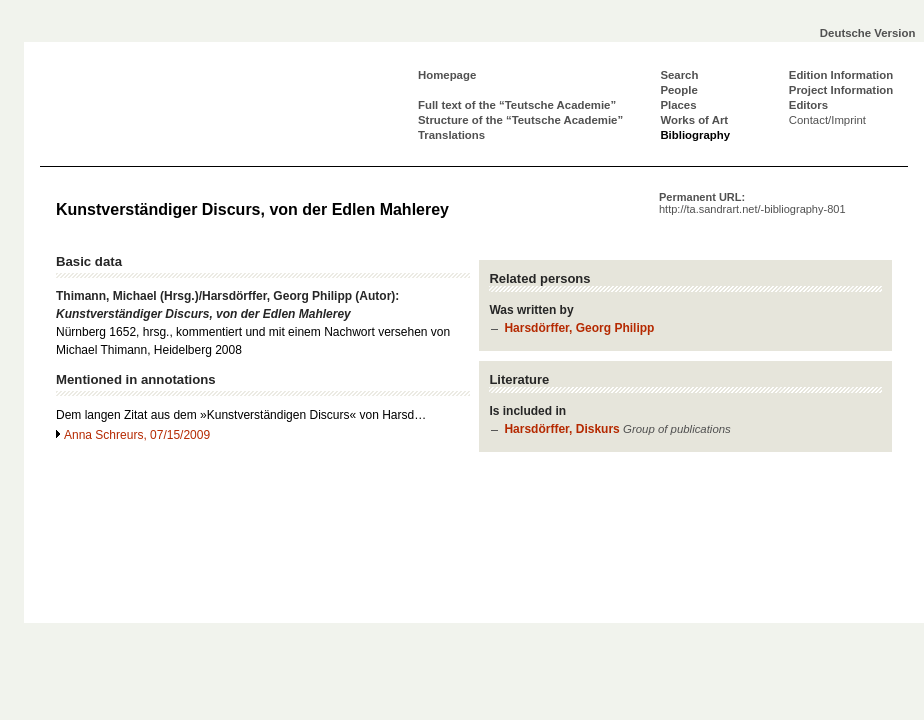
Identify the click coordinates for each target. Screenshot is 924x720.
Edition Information (841, 75)
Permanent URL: (752, 203)
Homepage (447, 75)
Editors (808, 105)
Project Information (841, 90)
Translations (451, 135)
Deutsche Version (868, 33)
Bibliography (695, 135)
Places (678, 105)
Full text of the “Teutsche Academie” (517, 105)
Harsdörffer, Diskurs (561, 429)
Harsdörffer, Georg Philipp (579, 328)
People (678, 90)
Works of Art (694, 120)
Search (679, 75)
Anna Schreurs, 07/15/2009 (137, 435)
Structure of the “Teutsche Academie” (520, 120)
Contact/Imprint (827, 120)
